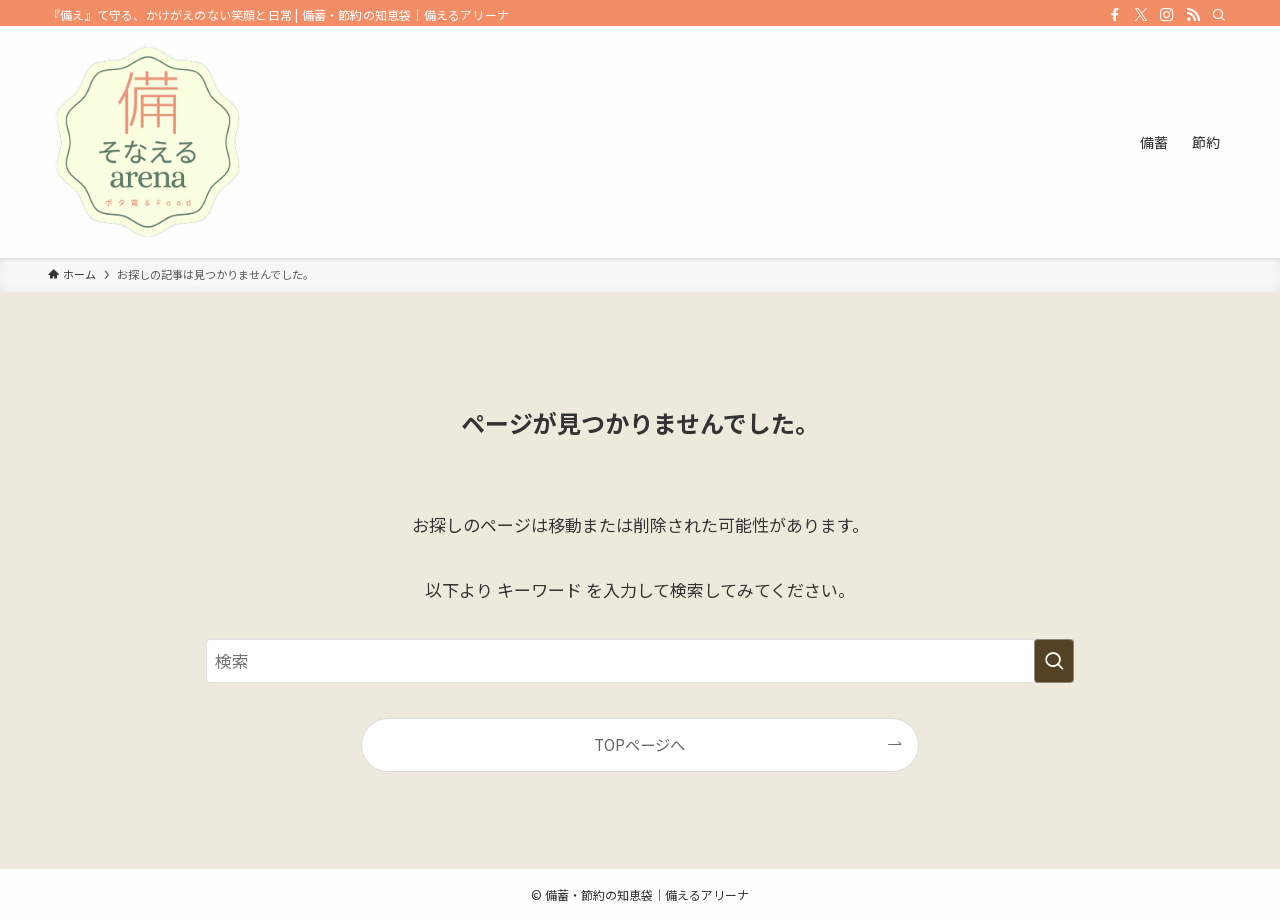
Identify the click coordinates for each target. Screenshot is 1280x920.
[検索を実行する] (1054, 661)
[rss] (1193, 15)
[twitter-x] (1141, 15)
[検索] (1219, 15)
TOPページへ (639, 744)
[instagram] (1167, 15)
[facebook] (1115, 15)
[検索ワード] (640, 661)
